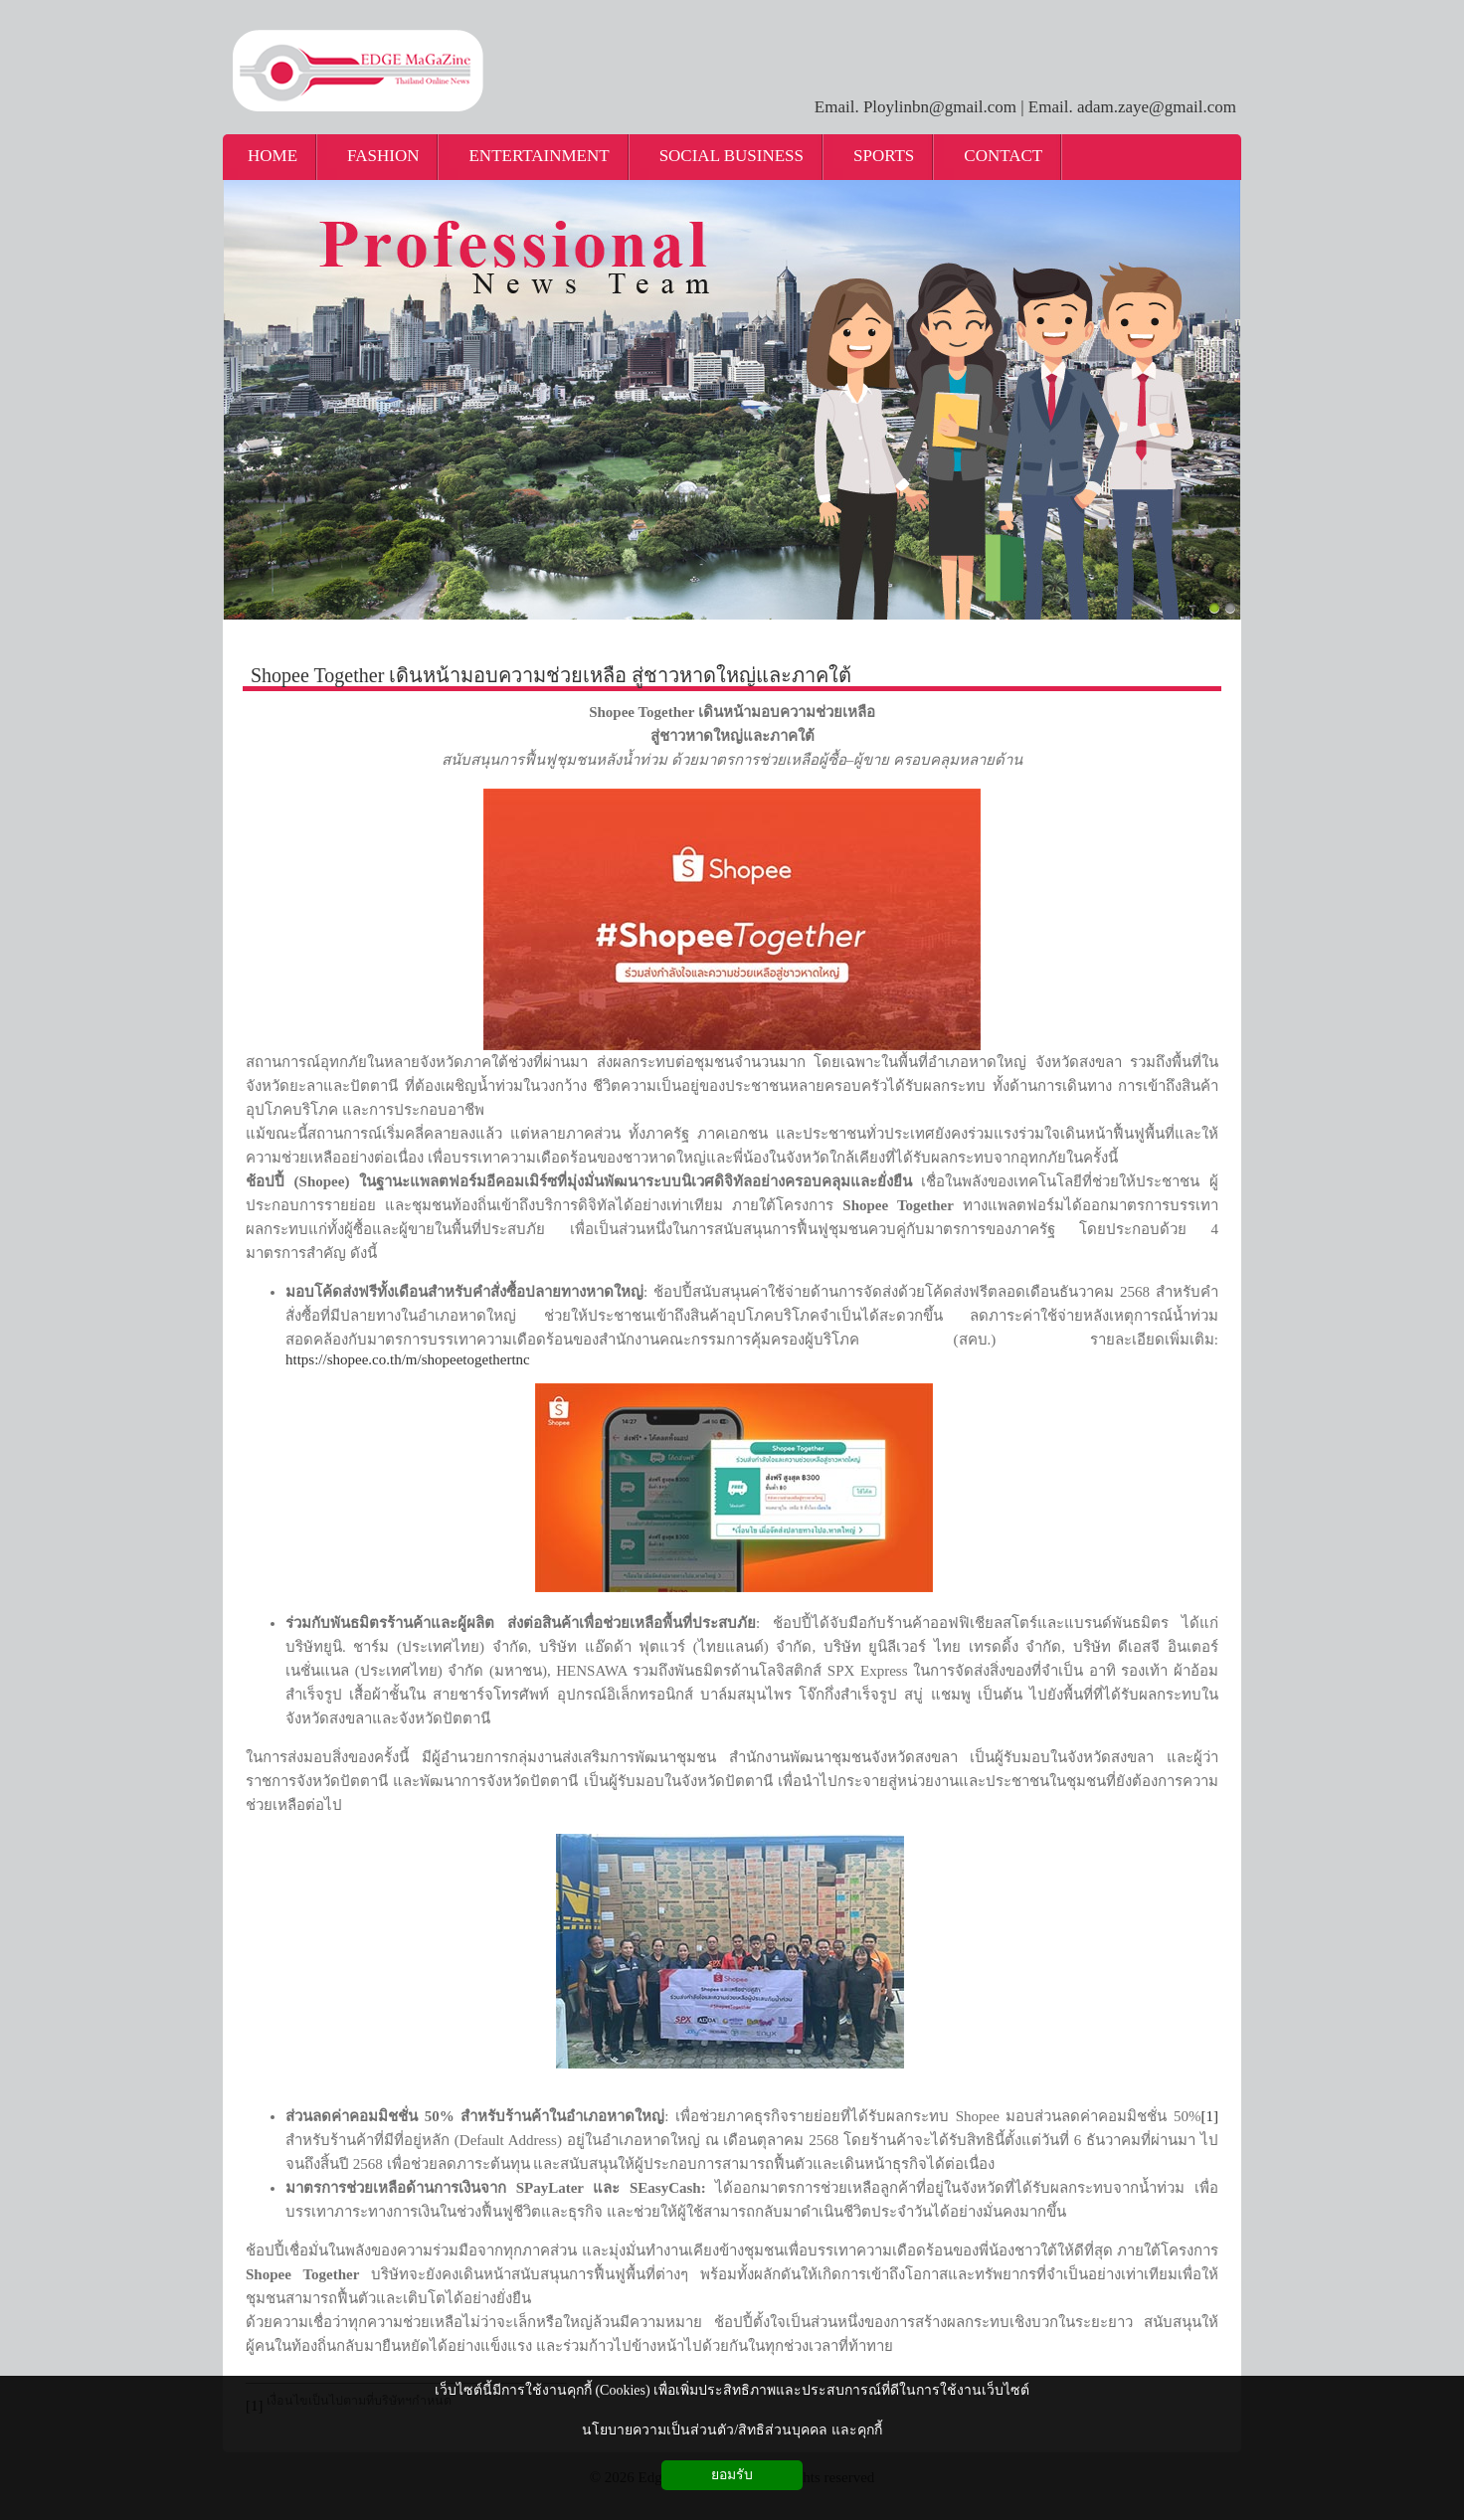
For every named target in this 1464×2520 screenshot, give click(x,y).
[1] (1210, 2116)
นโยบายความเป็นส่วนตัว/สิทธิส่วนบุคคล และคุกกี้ (731, 2430)
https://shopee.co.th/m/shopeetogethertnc (407, 1359)
